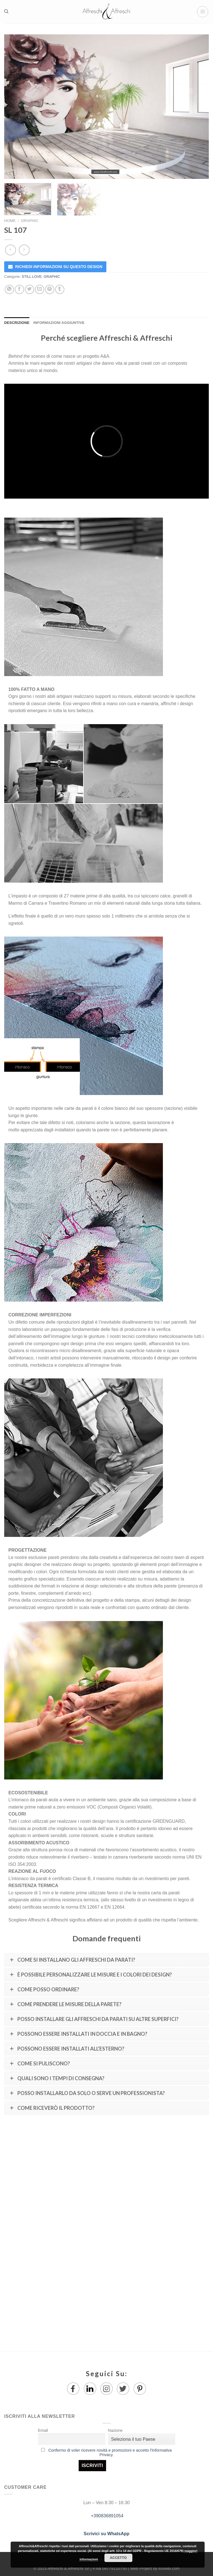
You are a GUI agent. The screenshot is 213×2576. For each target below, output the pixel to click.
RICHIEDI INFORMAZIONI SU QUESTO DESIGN (58, 266)
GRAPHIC (29, 221)
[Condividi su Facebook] (19, 289)
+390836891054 (106, 2515)
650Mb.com (168, 2568)
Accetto (118, 2558)
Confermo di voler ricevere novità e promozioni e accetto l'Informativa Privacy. (110, 2452)
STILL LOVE (32, 276)
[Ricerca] (6, 11)
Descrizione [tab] (16, 323)
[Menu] (202, 11)
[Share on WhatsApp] (9, 289)
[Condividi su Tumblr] (59, 289)
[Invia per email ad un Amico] (39, 289)
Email (43, 2430)
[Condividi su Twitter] (29, 289)
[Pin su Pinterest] (49, 289)
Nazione (115, 2430)
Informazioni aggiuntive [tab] (58, 323)
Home (10, 221)
